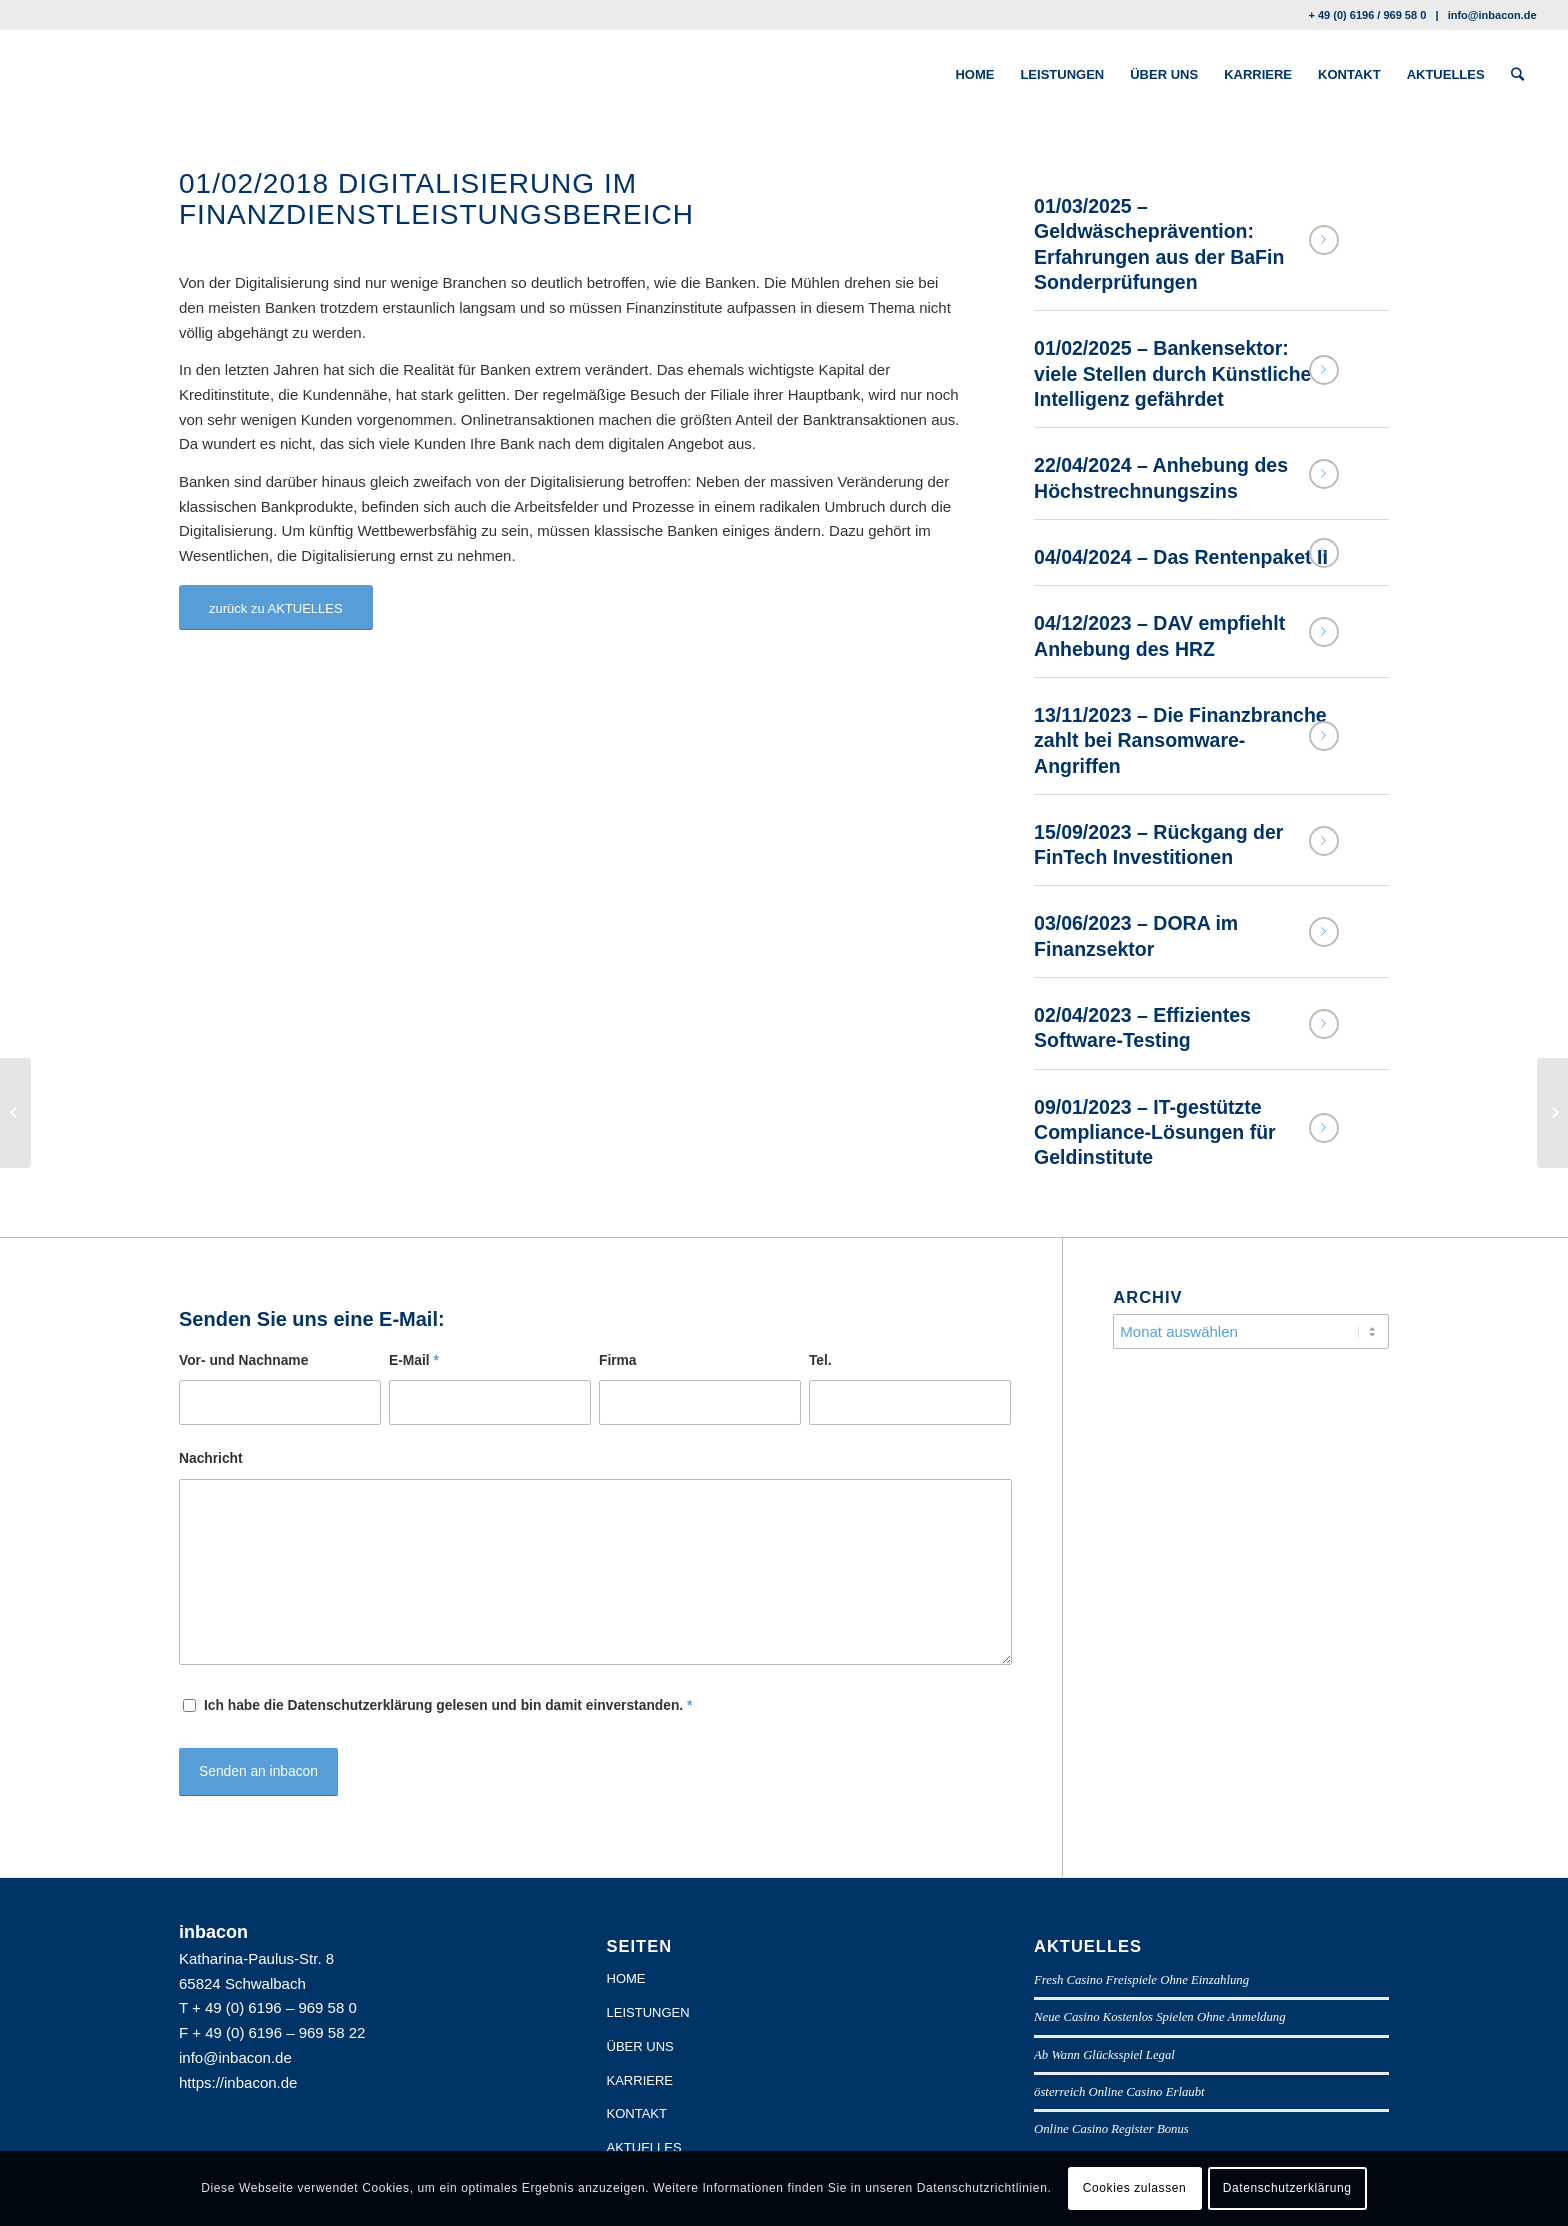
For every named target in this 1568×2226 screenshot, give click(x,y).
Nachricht (211, 1458)
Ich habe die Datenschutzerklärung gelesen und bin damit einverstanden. (448, 1705)
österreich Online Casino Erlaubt (1119, 2092)
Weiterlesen (1324, 240)
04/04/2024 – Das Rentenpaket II (1181, 557)
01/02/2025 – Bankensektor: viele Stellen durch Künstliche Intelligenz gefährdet (1172, 373)
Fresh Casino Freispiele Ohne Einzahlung (1141, 1980)
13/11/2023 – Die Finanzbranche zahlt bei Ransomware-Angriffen (1180, 740)
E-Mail (414, 1360)
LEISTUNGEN (648, 2012)
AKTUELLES (644, 2147)
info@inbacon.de (1492, 15)
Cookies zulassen (1135, 2188)
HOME (626, 1978)
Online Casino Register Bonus (1111, 2129)
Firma (618, 1360)
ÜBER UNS (640, 2046)
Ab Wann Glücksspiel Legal (1104, 2055)
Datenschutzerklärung (1287, 2188)
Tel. (820, 1360)
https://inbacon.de (238, 2082)
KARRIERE (640, 2080)
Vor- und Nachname (243, 1360)
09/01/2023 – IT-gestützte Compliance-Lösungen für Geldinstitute (1155, 1132)
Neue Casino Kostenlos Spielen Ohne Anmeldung (1160, 2017)
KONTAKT (637, 2113)
